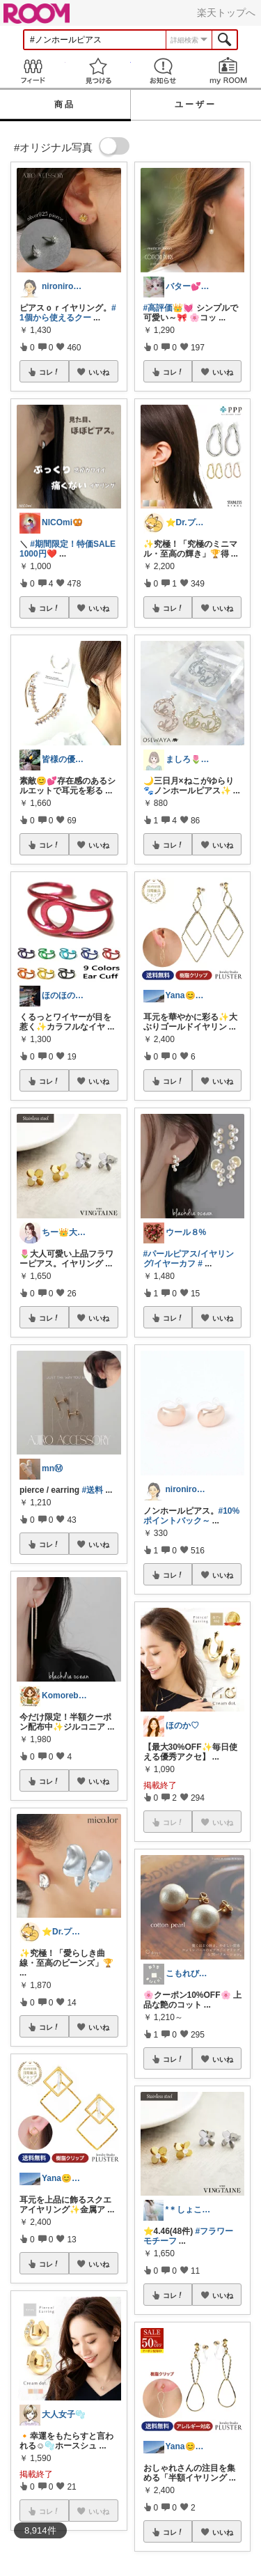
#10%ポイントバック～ (191, 1516)
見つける (98, 71)
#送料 (92, 1490)
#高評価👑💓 (168, 308)
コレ (49, 371)
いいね (98, 371)
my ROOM (228, 71)
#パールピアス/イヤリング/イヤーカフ (188, 1258)
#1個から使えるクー (67, 313)
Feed (32, 71)
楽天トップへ (226, 12)
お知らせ (163, 71)
